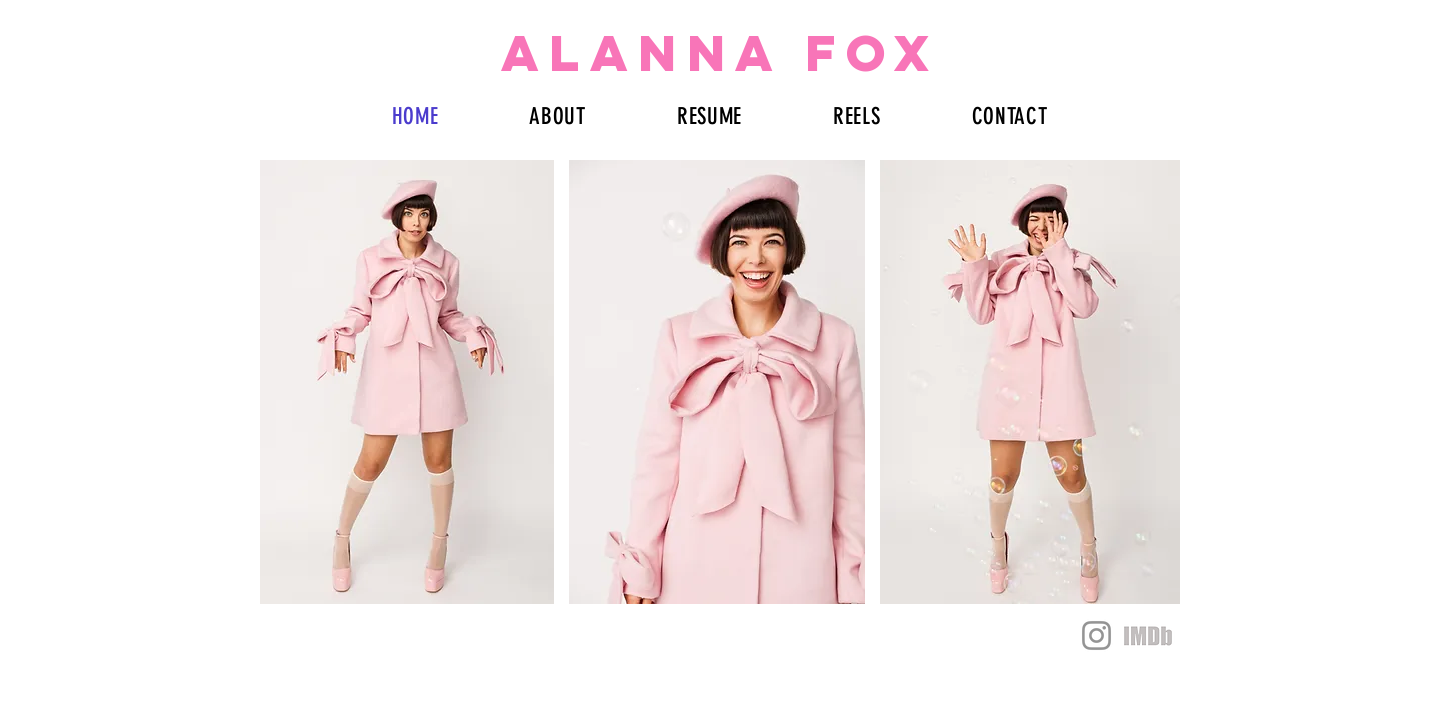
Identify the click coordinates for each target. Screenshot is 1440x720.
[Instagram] (1096, 635)
